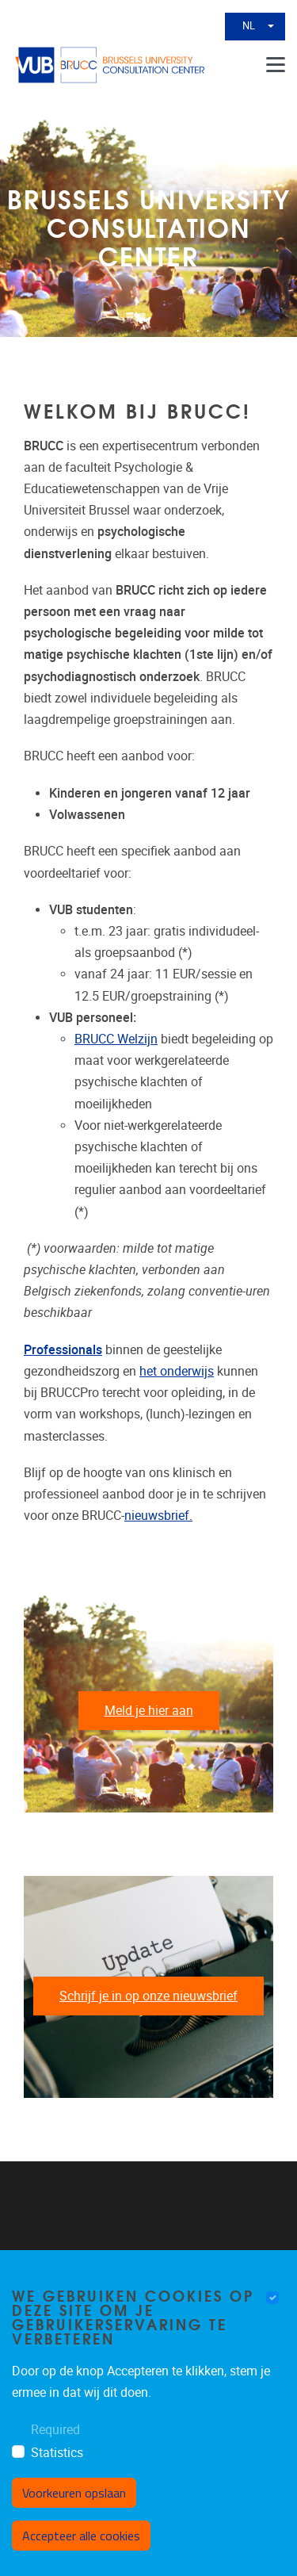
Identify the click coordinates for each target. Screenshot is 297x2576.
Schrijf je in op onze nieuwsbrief (148, 1996)
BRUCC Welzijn (116, 1039)
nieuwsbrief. (158, 1515)
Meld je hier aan (149, 1710)
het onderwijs (176, 1371)
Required (55, 2429)
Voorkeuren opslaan (74, 2492)
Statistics (57, 2452)
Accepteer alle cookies (81, 2535)
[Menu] (275, 65)
